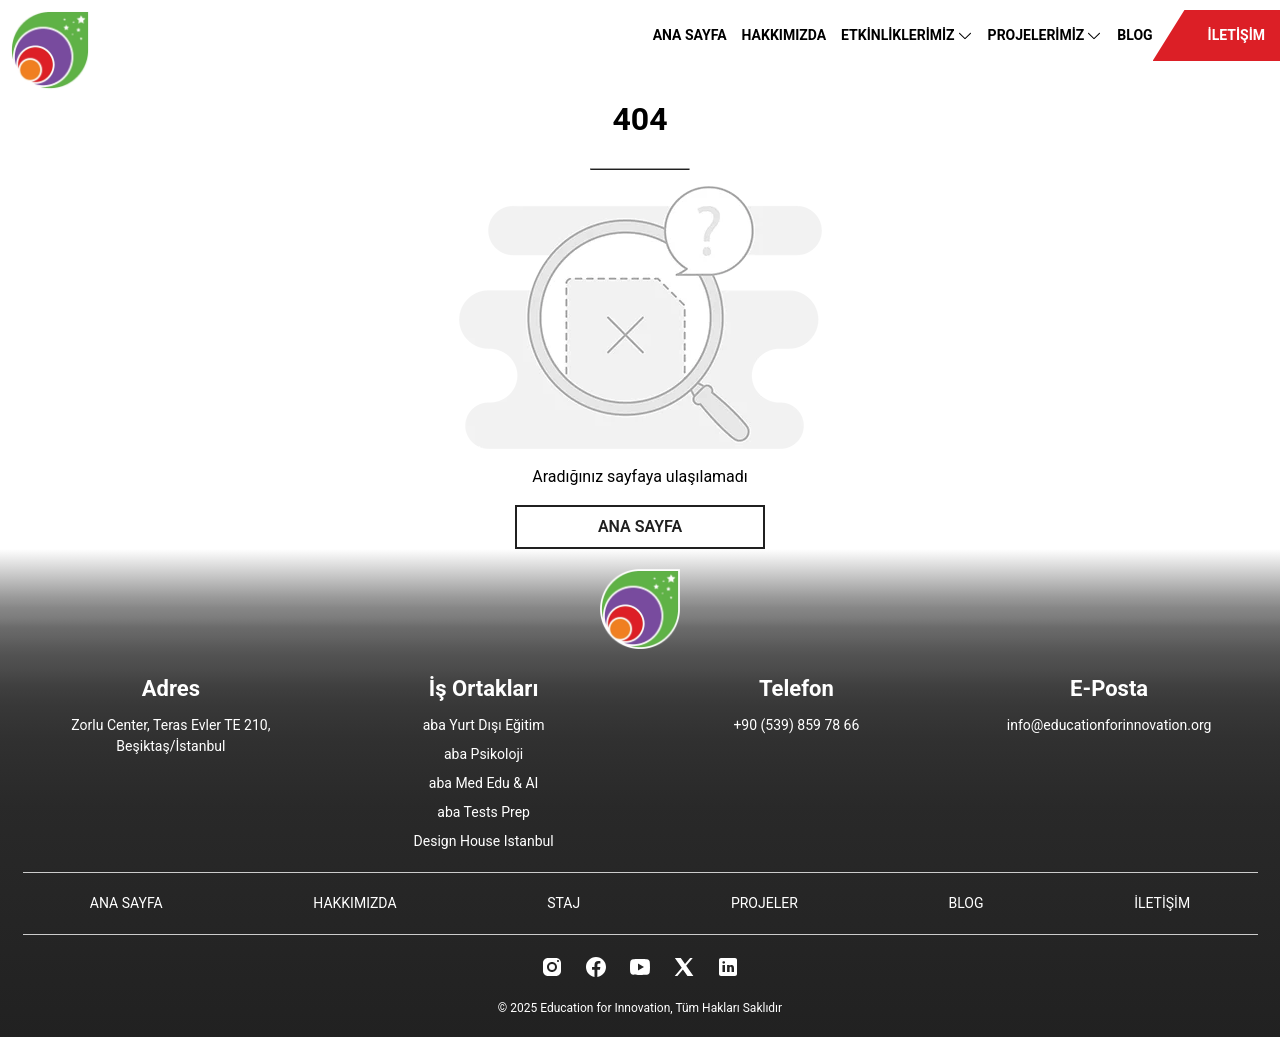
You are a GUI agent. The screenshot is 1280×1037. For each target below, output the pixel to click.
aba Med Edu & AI (484, 783)
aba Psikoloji (483, 754)
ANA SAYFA (690, 35)
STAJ (563, 903)
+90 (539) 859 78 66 (796, 725)
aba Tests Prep (483, 812)
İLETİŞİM (1236, 35)
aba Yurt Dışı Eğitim (484, 725)
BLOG (1134, 35)
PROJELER (764, 903)
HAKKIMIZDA (784, 35)
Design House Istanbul (484, 841)
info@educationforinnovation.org (1109, 725)
